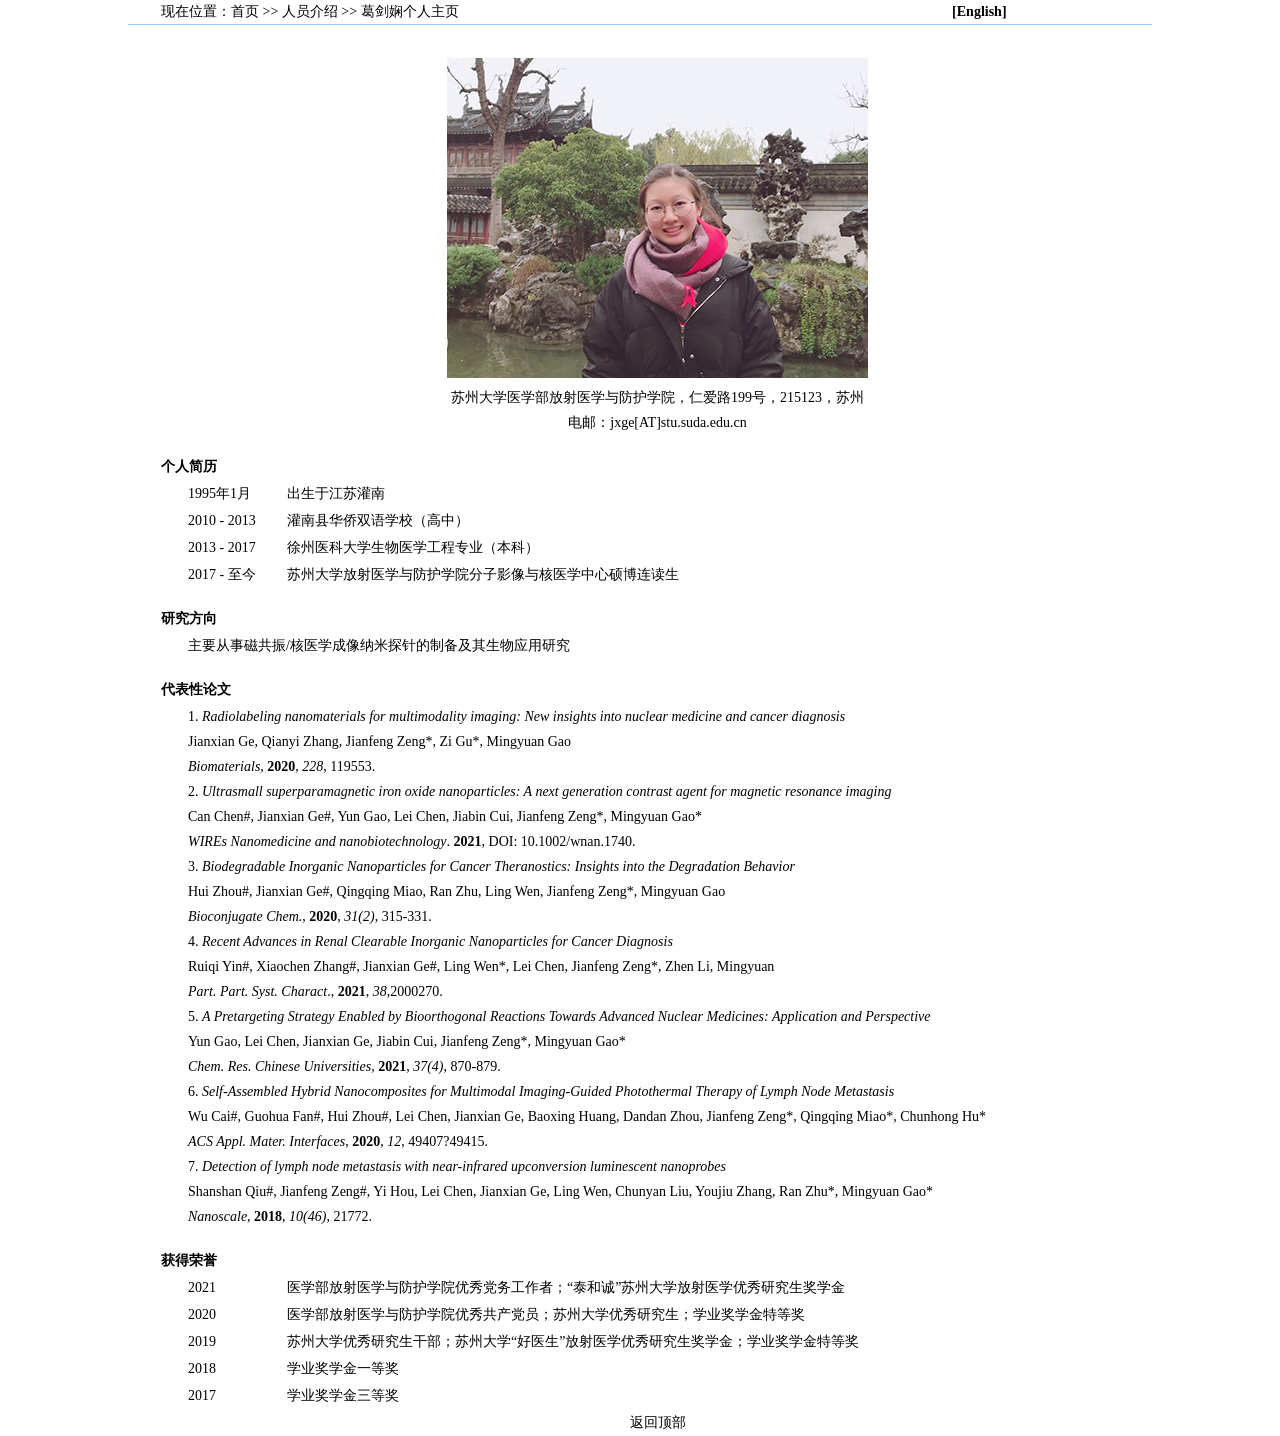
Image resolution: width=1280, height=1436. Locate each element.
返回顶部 (658, 1422)
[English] (979, 11)
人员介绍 (310, 11)
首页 (245, 11)
